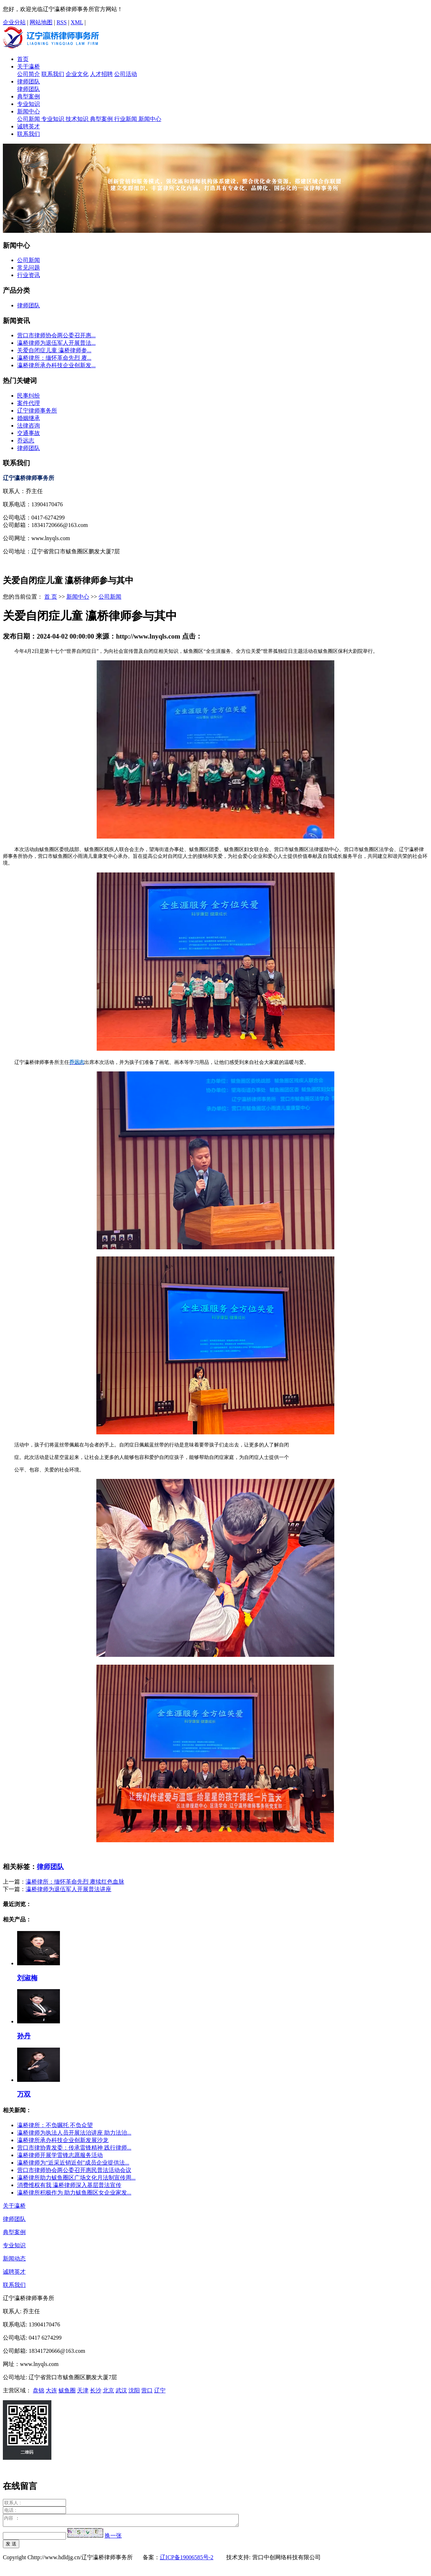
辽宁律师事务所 (37, 411)
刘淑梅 (27, 1978)
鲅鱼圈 (67, 2390)
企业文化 (77, 74)
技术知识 (78, 119)
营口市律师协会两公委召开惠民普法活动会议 (74, 2170)
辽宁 (160, 2390)
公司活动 (125, 74)
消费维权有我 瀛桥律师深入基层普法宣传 (69, 2185)
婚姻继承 (28, 418)
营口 (147, 2390)
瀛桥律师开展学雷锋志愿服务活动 (60, 2155)
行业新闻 (126, 119)
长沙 (95, 2390)
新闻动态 (14, 2258)
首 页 (50, 597)
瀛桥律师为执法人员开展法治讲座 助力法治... (74, 2133)
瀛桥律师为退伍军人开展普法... (56, 343)
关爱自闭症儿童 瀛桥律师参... (54, 350)
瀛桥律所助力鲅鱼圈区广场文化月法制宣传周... (76, 2178)
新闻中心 (28, 111)
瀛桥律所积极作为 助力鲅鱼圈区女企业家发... (74, 2193)
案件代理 (28, 403)
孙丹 (24, 2036)
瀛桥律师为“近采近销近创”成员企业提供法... (73, 2163)
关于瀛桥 (28, 66)
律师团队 (28, 81)
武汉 (121, 2390)
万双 (24, 2094)
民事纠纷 (28, 396)
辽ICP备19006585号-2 (186, 2559)
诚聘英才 (28, 126)
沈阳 (134, 2390)
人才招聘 (101, 74)
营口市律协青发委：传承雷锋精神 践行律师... (74, 2148)
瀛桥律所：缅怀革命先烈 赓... (54, 358)
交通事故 (28, 433)
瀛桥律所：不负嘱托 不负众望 (55, 2125)
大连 (51, 2390)
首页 (23, 59)
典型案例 (28, 96)
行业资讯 (28, 275)
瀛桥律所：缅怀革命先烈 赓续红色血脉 (75, 1882)
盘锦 (38, 2390)
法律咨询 (28, 425)
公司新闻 (29, 119)
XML (77, 22)
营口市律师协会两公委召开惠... (56, 335)
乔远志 (25, 440)
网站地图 (41, 22)
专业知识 (28, 104)
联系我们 (52, 74)
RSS (61, 22)
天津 (82, 2390)
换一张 (113, 2538)
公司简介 (28, 74)
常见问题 (28, 268)
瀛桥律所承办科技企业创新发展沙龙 (62, 2140)
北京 (108, 2390)
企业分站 (14, 22)
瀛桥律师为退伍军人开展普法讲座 (68, 1889)
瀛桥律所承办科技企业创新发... (56, 365)
